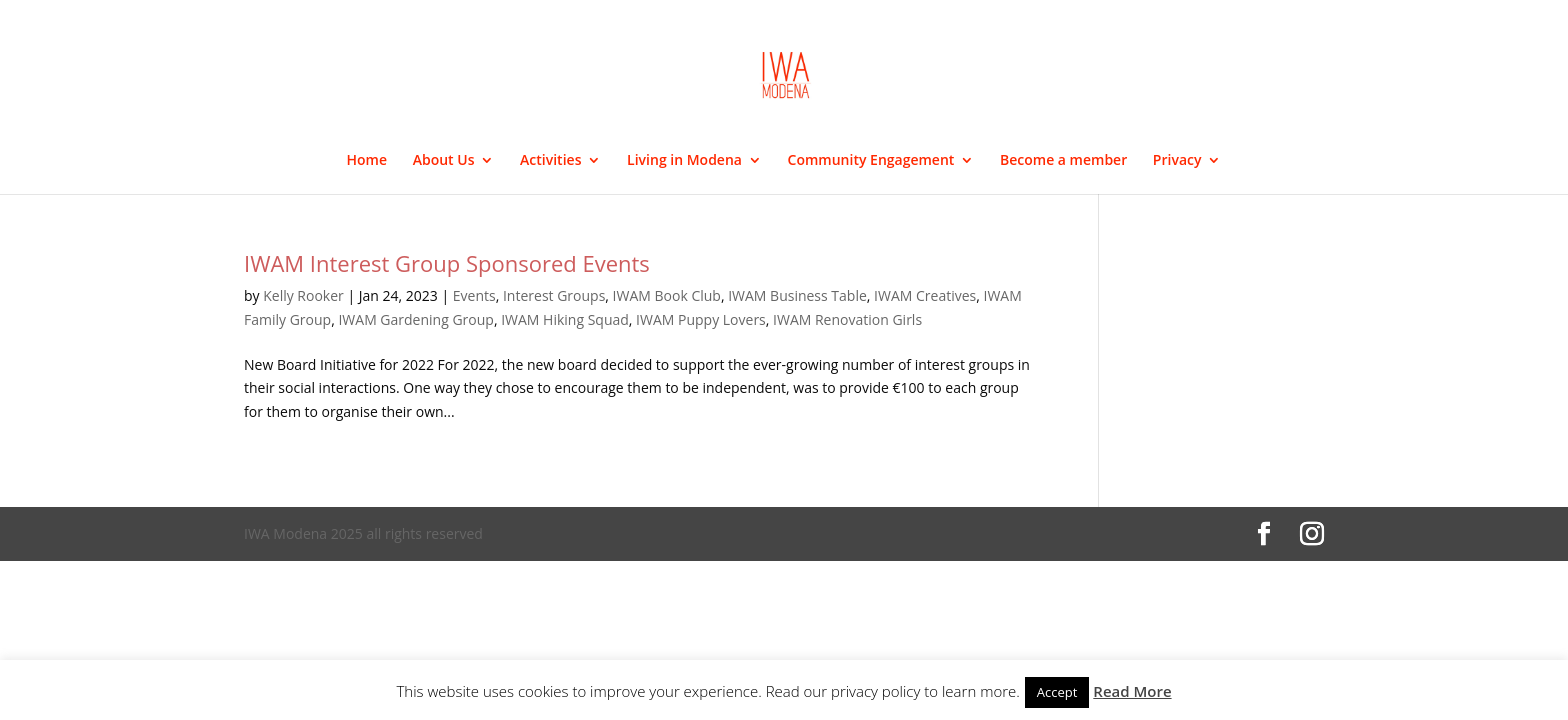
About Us (444, 161)
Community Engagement (871, 161)
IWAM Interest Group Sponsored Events (447, 263)
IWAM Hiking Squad (565, 319)
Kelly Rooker (303, 295)
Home (367, 161)
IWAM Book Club (667, 295)
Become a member (1063, 161)
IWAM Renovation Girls (847, 319)
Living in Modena (684, 161)
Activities (550, 161)
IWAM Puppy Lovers (701, 319)
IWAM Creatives (925, 295)
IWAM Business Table (797, 295)
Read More (1132, 691)
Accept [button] (1057, 692)
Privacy (1177, 161)
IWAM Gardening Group (415, 319)
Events (474, 295)
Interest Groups (554, 295)
